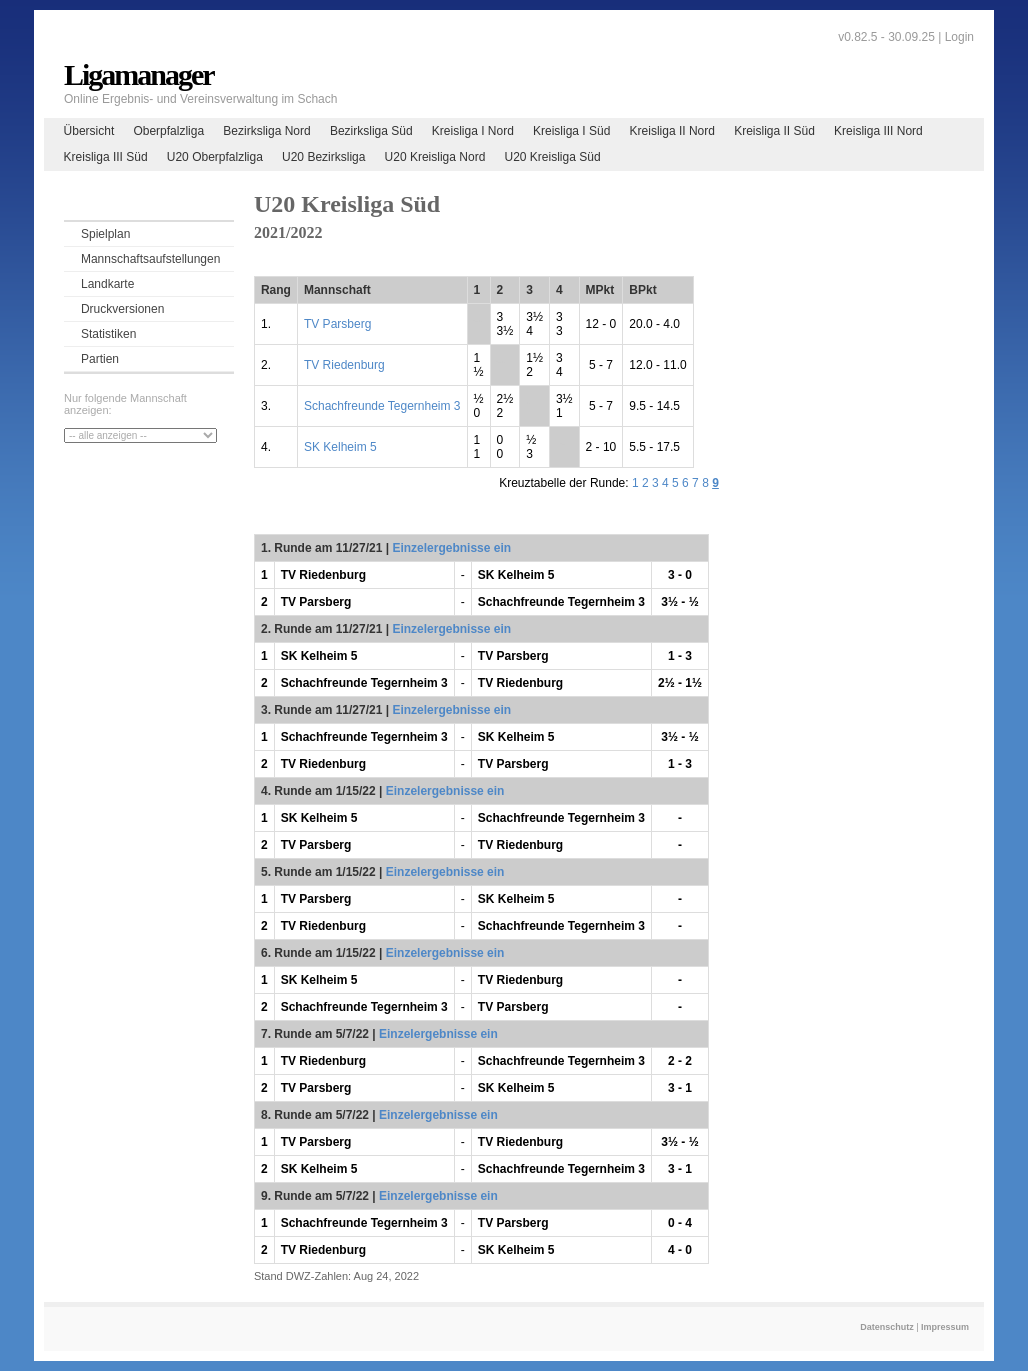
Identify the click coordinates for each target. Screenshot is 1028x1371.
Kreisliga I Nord (473, 131)
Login (959, 37)
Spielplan (105, 234)
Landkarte (107, 284)
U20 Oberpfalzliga (215, 157)
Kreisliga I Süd (571, 131)
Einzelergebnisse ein (451, 548)
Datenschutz (887, 1327)
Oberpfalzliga (168, 131)
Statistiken (108, 334)
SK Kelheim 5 (340, 447)
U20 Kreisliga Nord (435, 157)
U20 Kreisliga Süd (553, 157)
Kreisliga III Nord (878, 131)
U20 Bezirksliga (323, 157)
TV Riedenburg (344, 365)
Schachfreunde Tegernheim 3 (382, 406)
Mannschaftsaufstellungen (150, 259)
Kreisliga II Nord (672, 131)
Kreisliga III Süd (106, 157)
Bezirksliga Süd (371, 131)
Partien (100, 359)
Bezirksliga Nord (266, 131)
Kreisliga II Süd (774, 131)
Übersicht (89, 131)
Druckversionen (122, 309)
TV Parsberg (337, 324)
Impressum (945, 1327)
